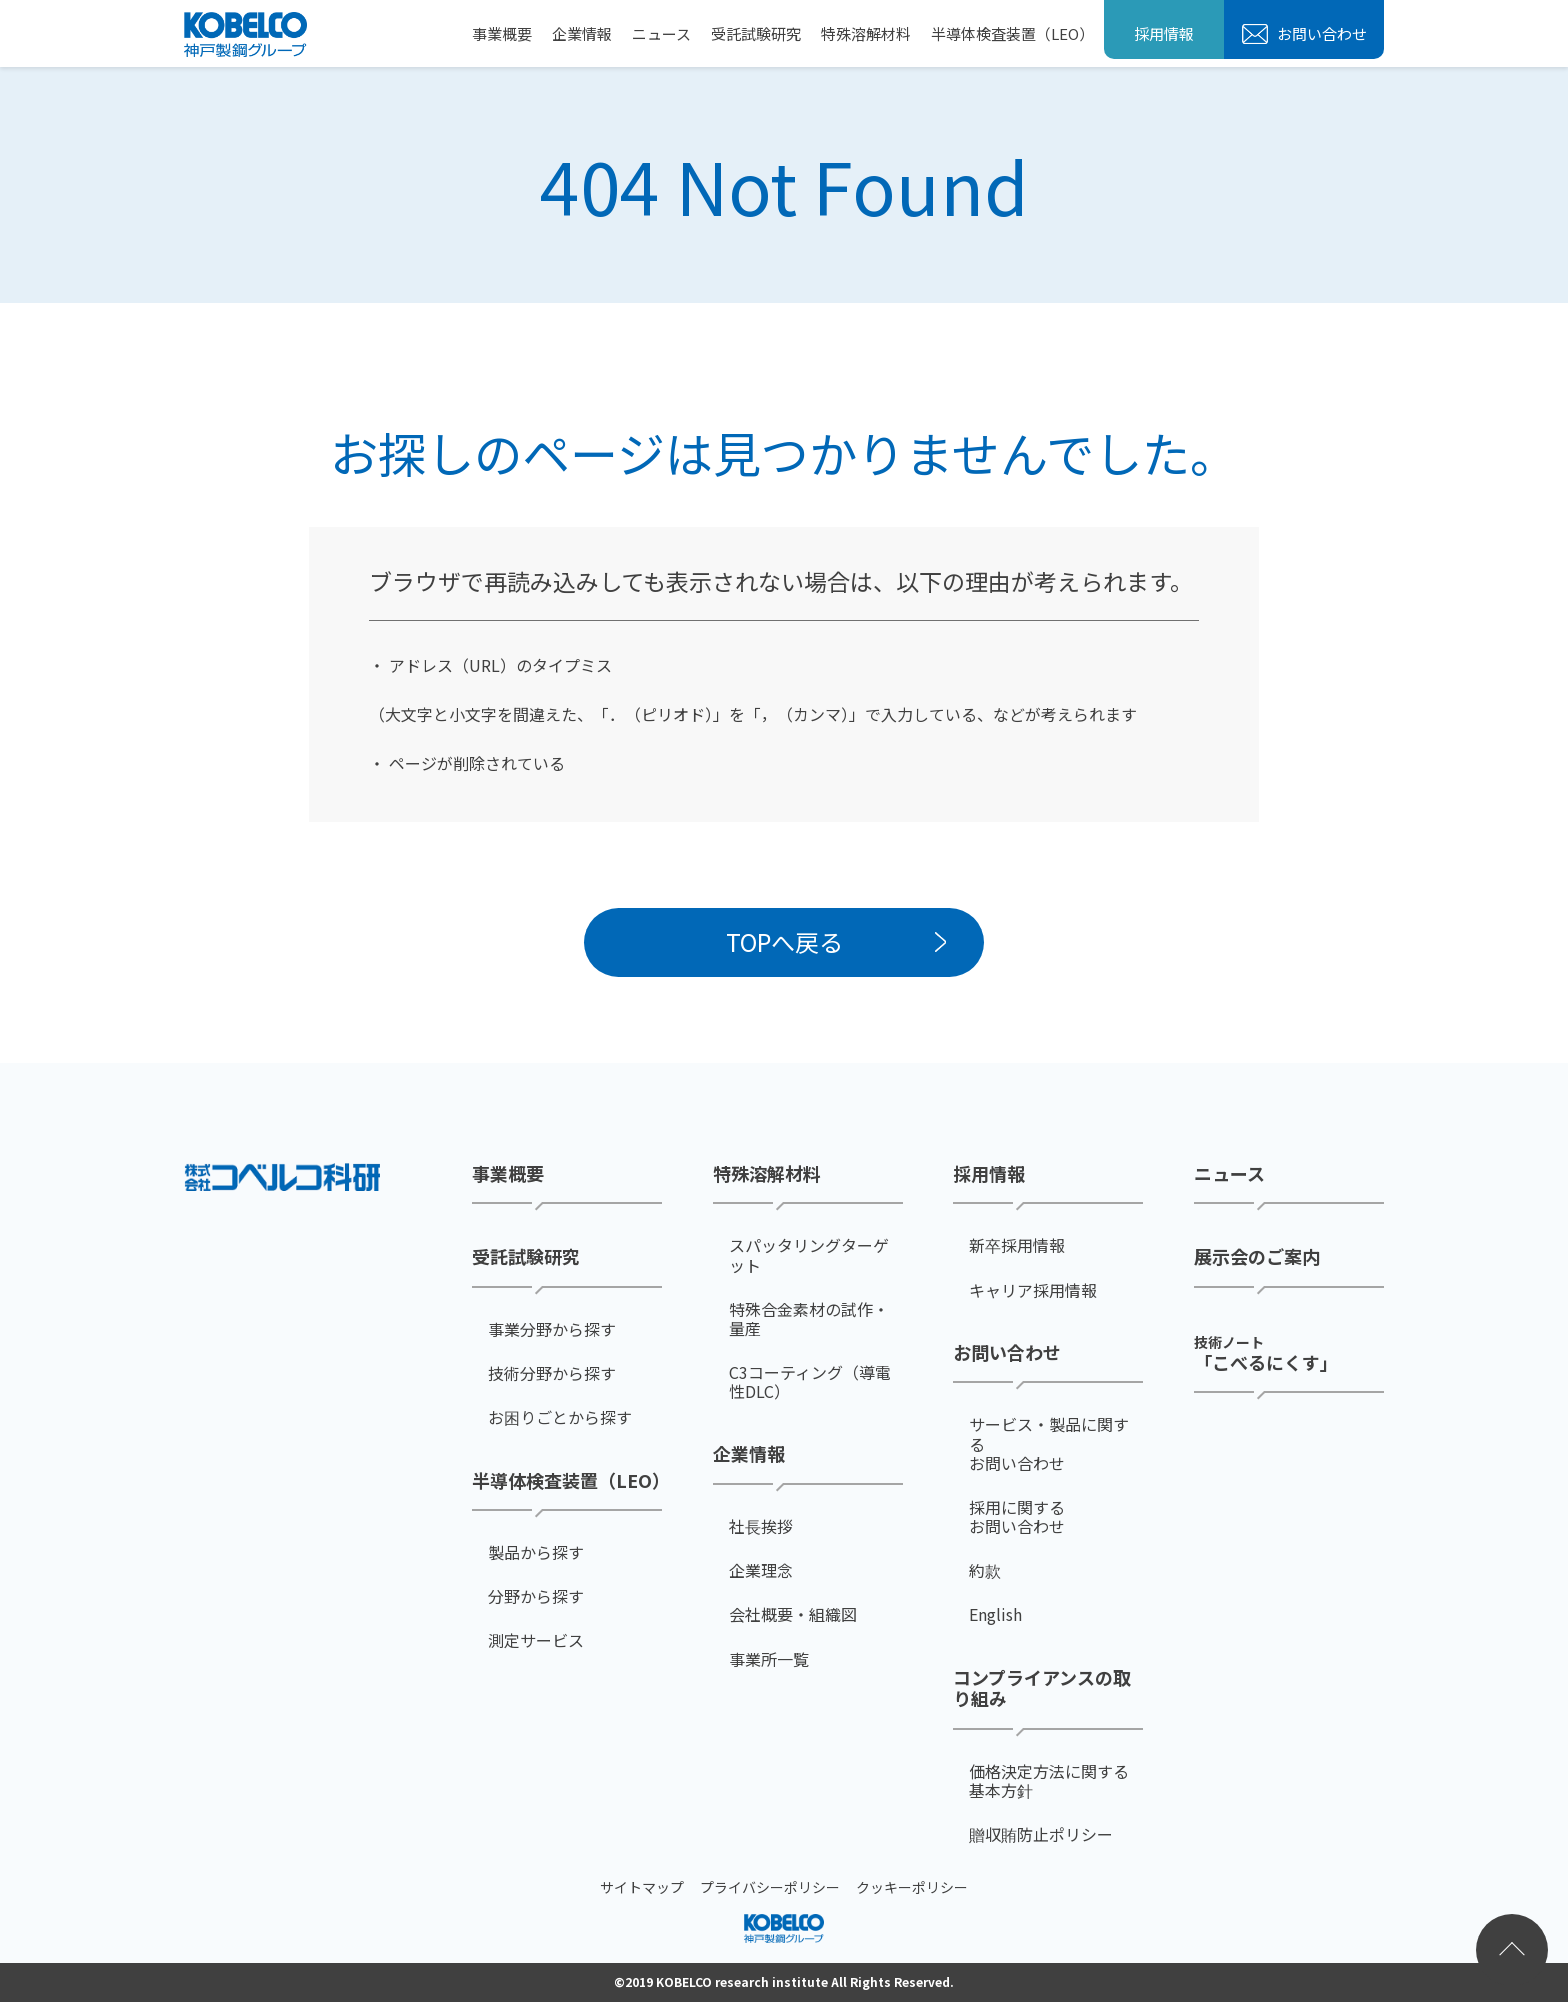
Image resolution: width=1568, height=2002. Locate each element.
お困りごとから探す (560, 1417)
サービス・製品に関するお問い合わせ (1049, 1444)
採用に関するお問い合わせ (1017, 1517)
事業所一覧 (769, 1659)
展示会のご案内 (1257, 1257)
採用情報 (1164, 33)
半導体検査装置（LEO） (1012, 33)
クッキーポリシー (912, 1887)
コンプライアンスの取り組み (1042, 1688)
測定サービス (536, 1640)
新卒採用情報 (1017, 1245)
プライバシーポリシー (770, 1887)
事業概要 (502, 33)
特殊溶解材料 (866, 33)
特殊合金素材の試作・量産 (809, 1319)
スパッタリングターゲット (809, 1255)
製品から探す (536, 1552)
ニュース (661, 33)
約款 (985, 1570)
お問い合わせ (1320, 33)
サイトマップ (642, 1887)
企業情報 (582, 33)
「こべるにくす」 (1266, 1352)
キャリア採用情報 (1033, 1290)
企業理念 (761, 1570)
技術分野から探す (552, 1373)
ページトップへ (1512, 1950)
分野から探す (536, 1596)
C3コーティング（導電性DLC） (810, 1382)
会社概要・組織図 (793, 1614)
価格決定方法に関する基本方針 (1049, 1781)
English (995, 1614)
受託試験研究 (756, 33)
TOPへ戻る (784, 941)
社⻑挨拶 (761, 1526)
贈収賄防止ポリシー (1041, 1834)
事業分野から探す (552, 1329)
